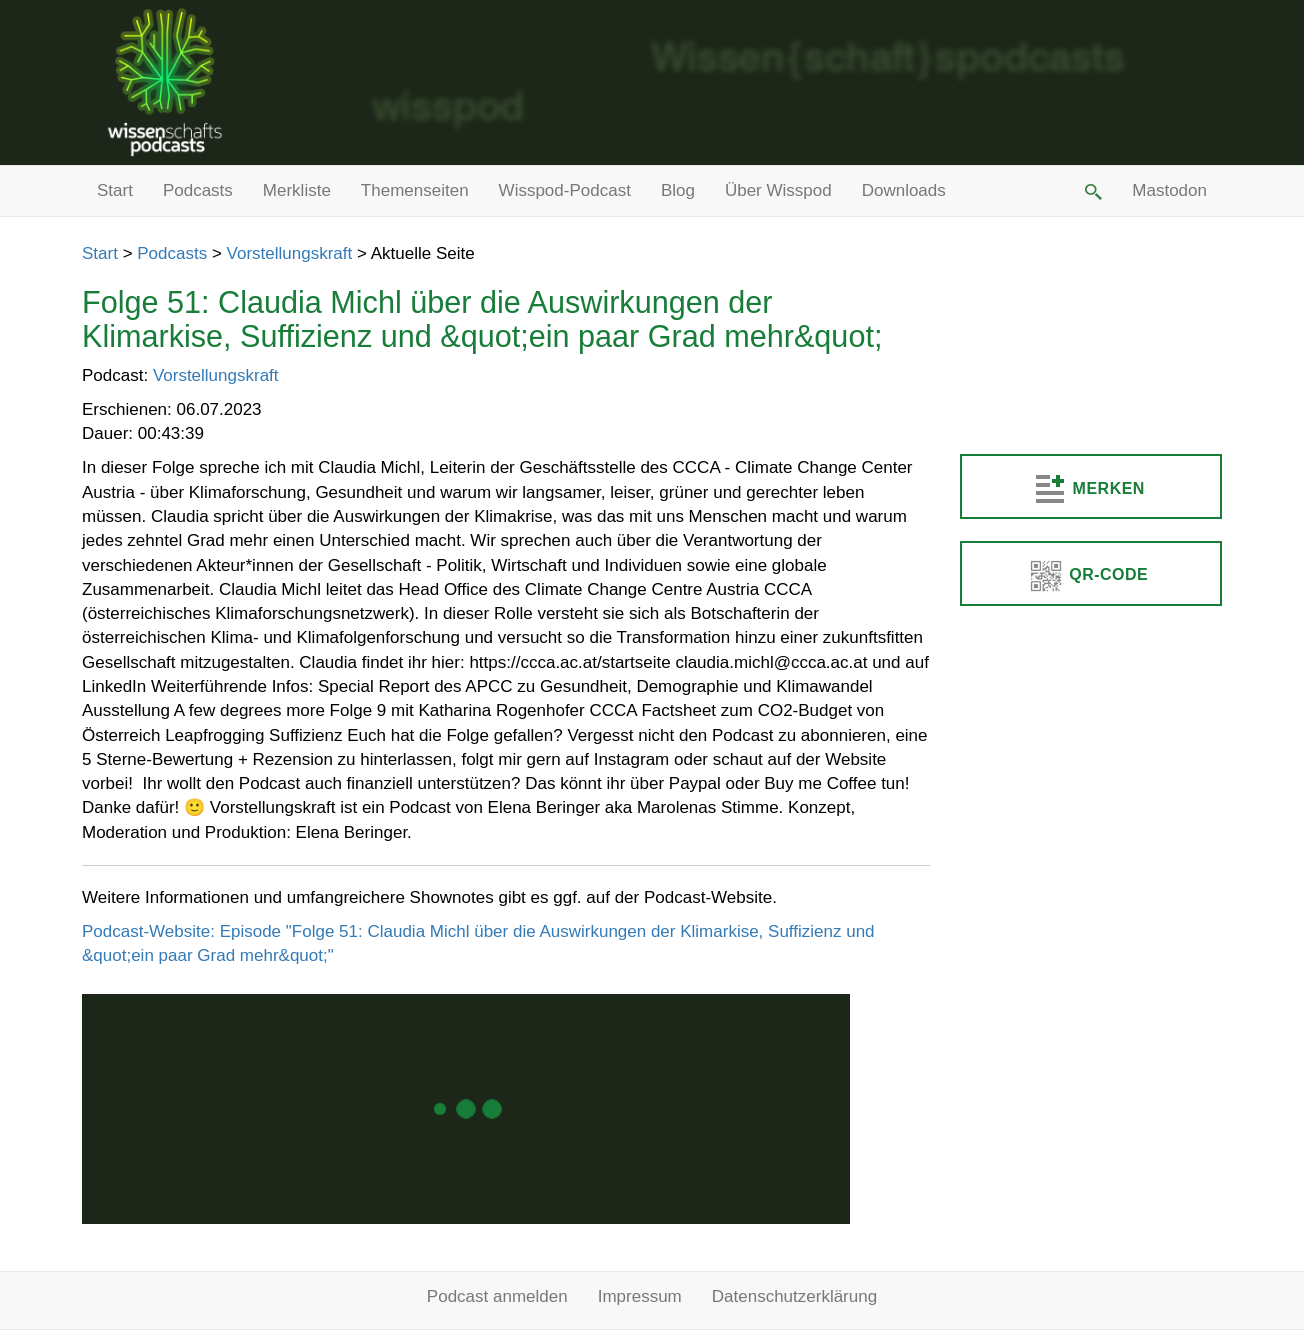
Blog (678, 190)
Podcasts (198, 190)
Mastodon (1169, 190)
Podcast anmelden (497, 1296)
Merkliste (297, 190)
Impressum (640, 1296)
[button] (1092, 191)
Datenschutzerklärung (794, 1296)
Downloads (904, 190)
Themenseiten (415, 190)
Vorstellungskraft (290, 253)
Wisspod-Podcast (565, 190)
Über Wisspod (778, 190)
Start (115, 190)
